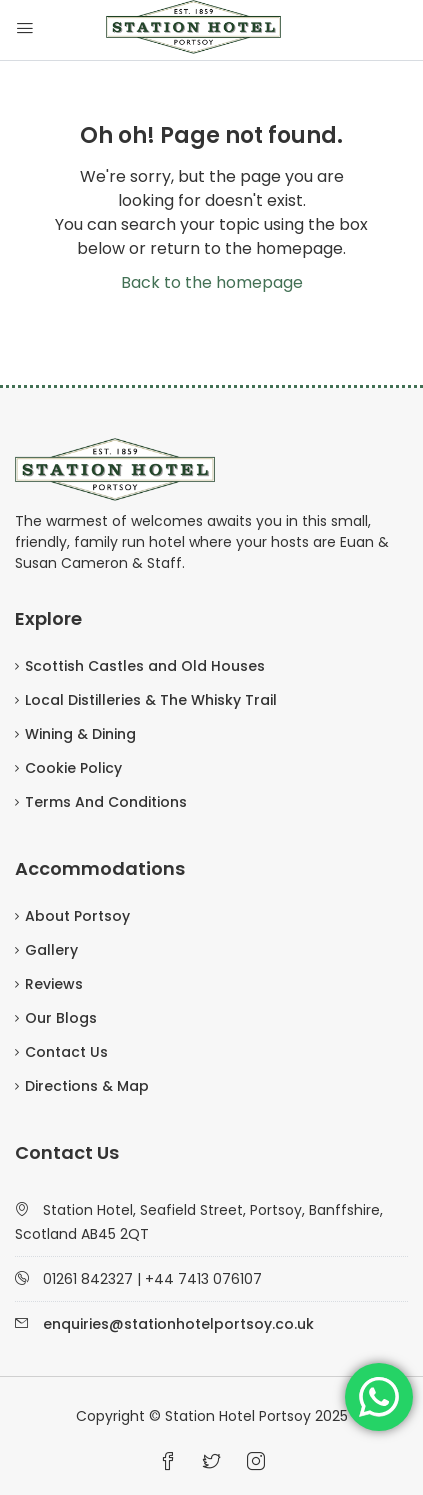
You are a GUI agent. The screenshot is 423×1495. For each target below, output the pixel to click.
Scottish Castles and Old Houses (145, 666)
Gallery (51, 950)
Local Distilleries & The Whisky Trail (151, 700)
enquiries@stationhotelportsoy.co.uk (178, 1324)
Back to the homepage (212, 282)
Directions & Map (87, 1086)
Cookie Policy (73, 768)
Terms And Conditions (106, 802)
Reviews (54, 984)
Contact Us (66, 1052)
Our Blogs (61, 1018)
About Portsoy (77, 916)
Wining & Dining (80, 734)
